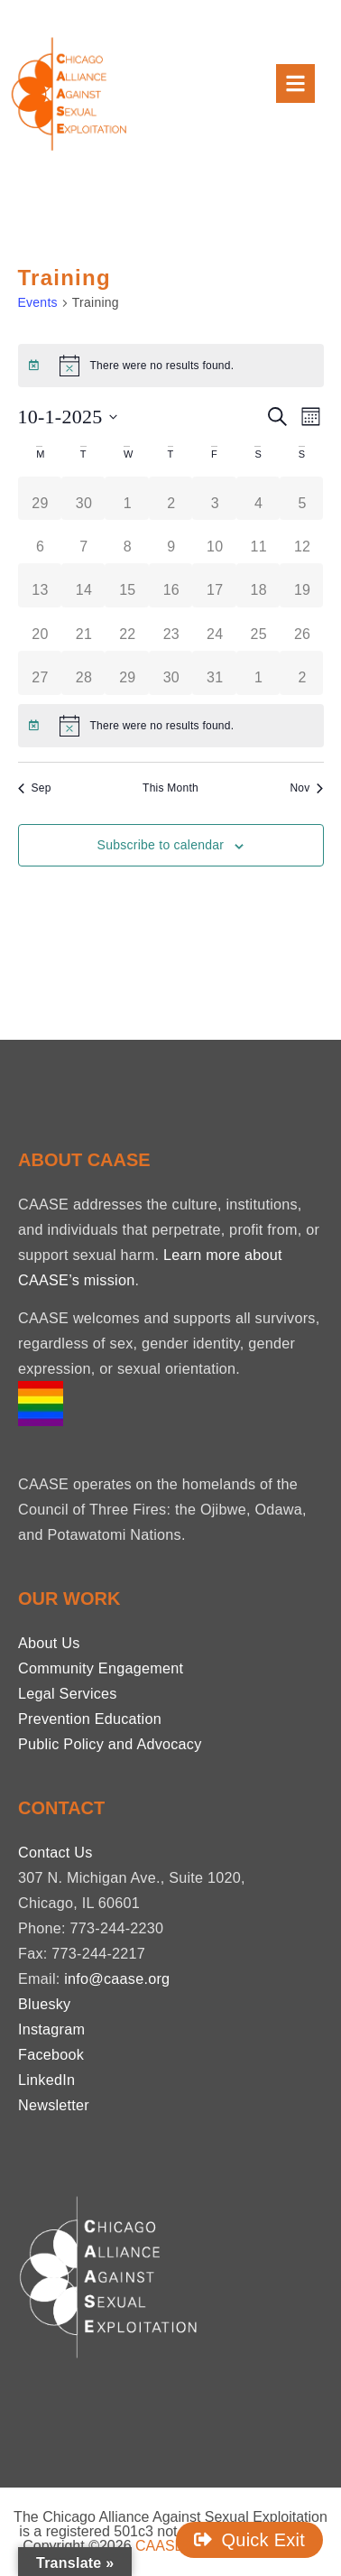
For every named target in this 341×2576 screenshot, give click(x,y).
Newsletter (53, 2105)
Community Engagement (100, 1668)
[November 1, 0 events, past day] (258, 672)
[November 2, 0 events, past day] (302, 672)
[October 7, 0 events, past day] (83, 541)
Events (38, 302)
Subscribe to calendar (161, 845)
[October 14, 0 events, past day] (83, 585)
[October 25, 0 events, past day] (258, 629)
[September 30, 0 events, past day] (83, 498)
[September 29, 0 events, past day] (40, 498)
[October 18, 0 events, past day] (258, 585)
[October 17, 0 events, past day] (214, 585)
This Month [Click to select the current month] (170, 788)
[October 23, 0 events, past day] (171, 629)
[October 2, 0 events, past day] (171, 498)
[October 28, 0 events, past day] (83, 672)
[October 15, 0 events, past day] (127, 585)
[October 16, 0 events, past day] (171, 585)
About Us (49, 1643)
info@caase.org (117, 1978)
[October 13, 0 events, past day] (40, 585)
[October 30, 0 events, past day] (171, 672)
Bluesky (44, 2004)
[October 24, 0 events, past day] (214, 629)
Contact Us (55, 1852)
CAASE (159, 2545)
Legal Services (67, 1693)
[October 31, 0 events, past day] (214, 672)
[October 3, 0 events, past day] (214, 498)
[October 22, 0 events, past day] (127, 629)
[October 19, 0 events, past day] (302, 585)
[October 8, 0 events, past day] (127, 541)
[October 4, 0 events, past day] (258, 498)
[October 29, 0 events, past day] (127, 672)
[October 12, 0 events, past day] (302, 541)
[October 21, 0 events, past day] (83, 629)
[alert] (171, 365)
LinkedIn (46, 2079)
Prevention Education (89, 1718)
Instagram (51, 2029)
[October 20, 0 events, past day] (40, 629)
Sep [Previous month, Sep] (34, 788)
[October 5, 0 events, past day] (302, 498)
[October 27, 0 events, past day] (40, 672)
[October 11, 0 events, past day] (258, 541)
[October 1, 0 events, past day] (127, 498)
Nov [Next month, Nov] (306, 788)
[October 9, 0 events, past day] (171, 541)
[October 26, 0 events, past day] (302, 629)
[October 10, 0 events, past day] (214, 541)
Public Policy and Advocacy (110, 1744)
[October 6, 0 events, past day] (40, 541)
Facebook (51, 2054)
